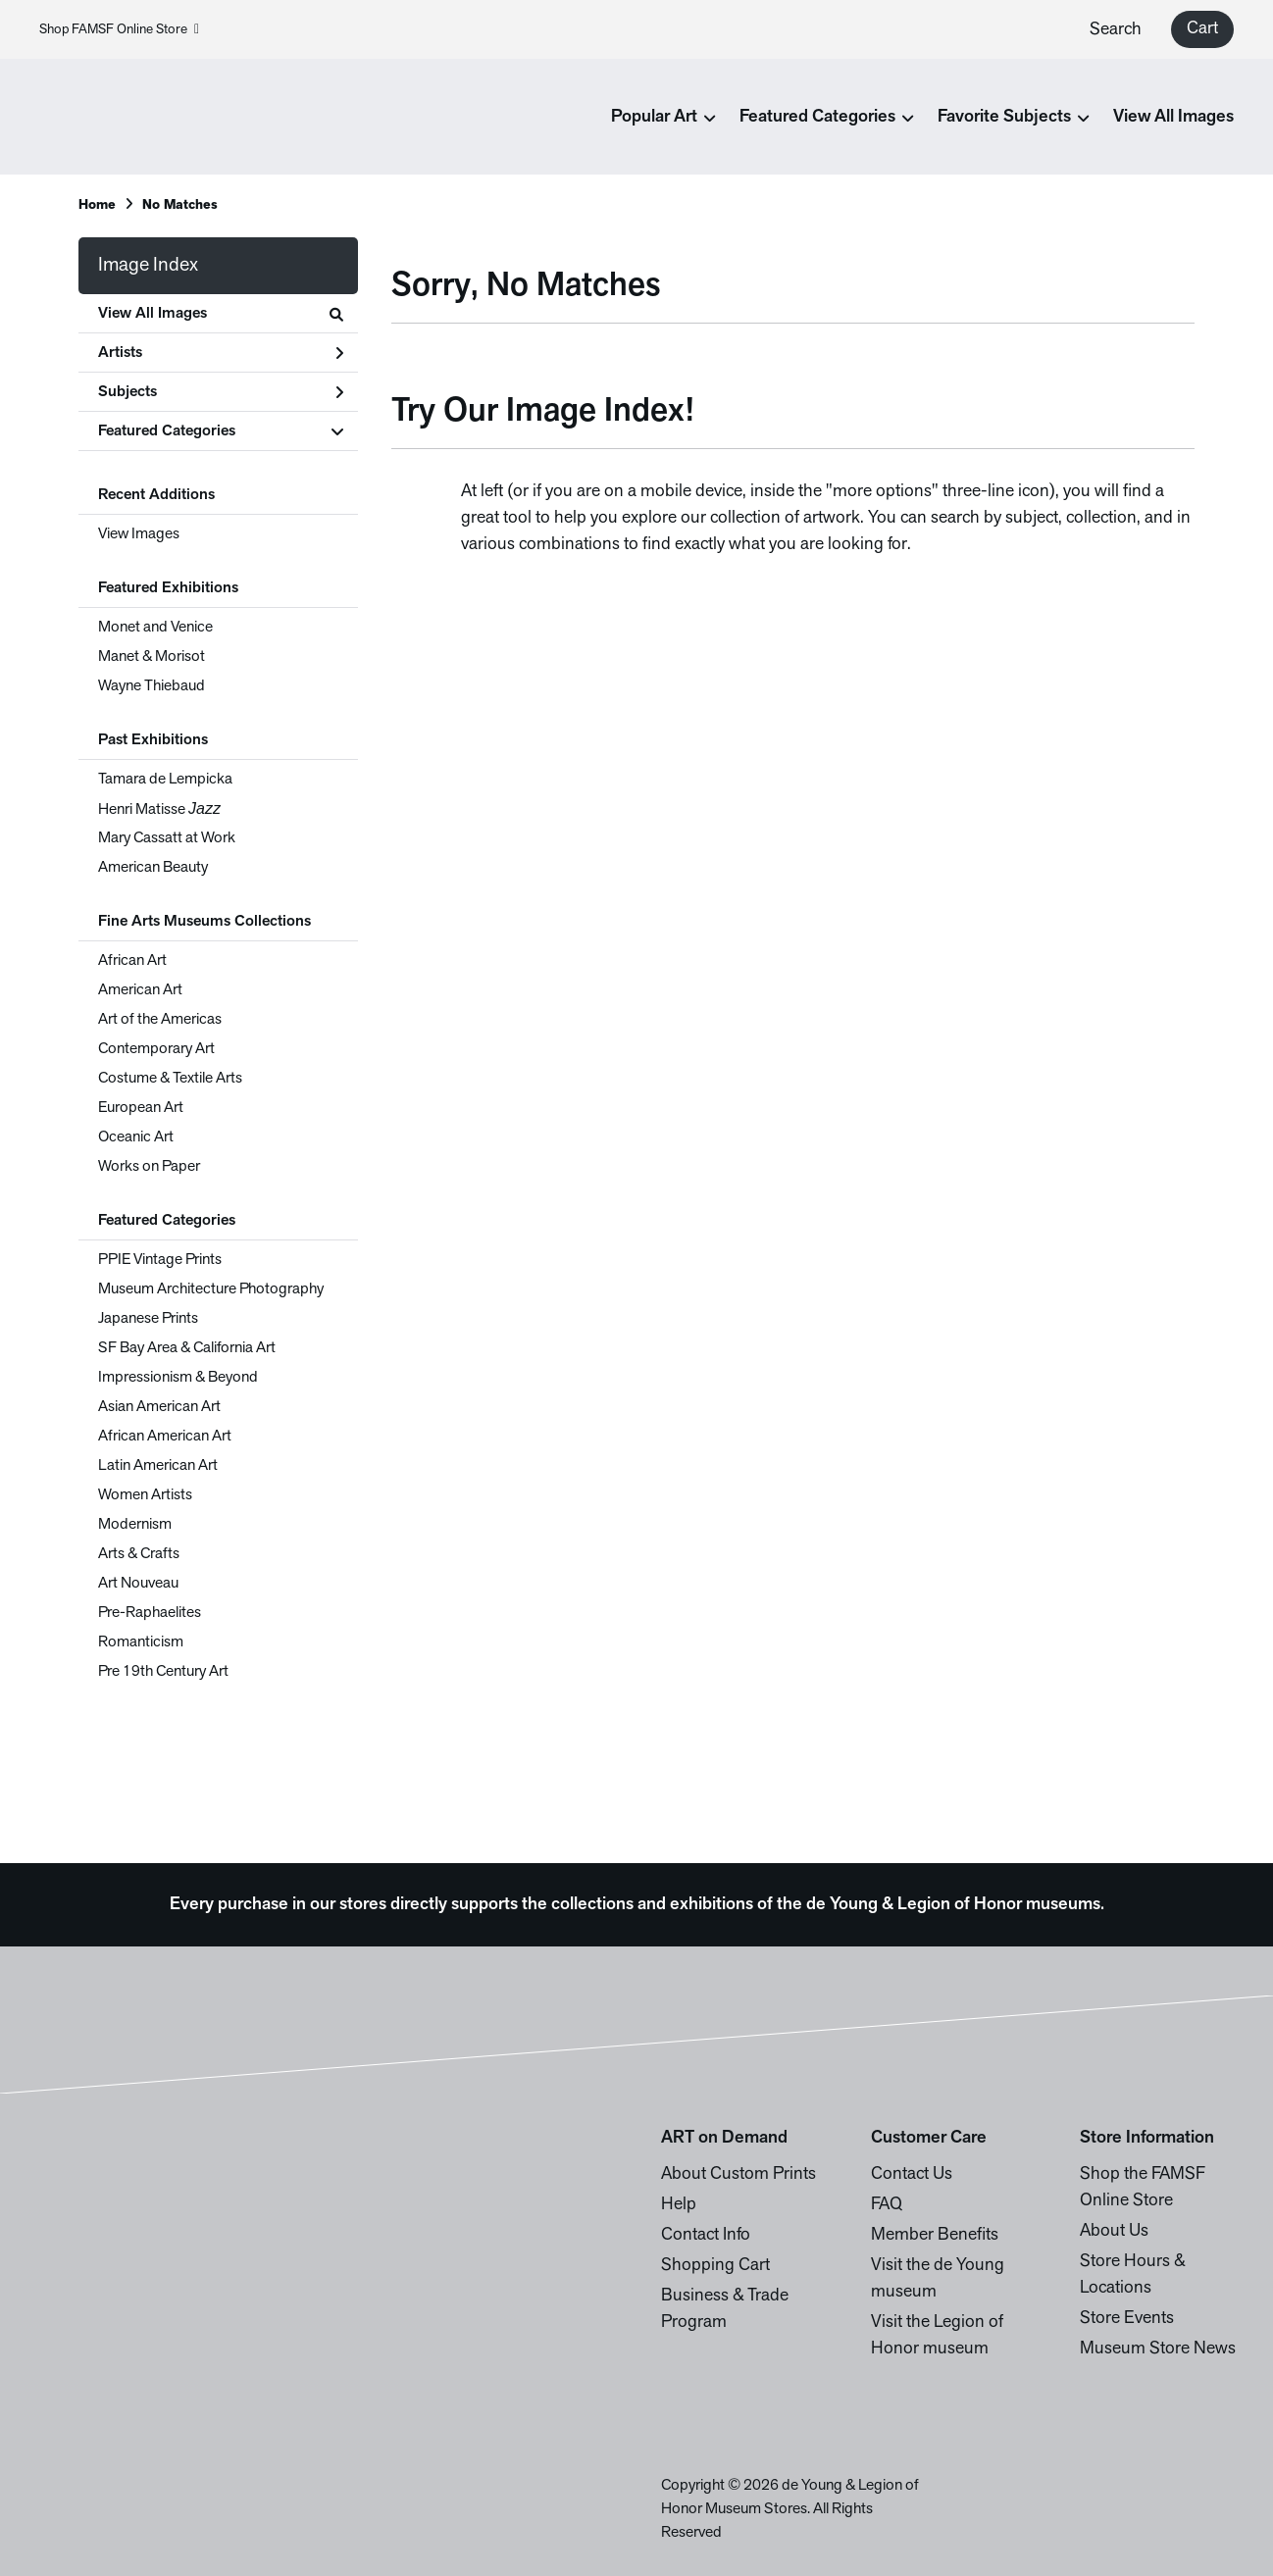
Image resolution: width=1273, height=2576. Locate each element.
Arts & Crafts (138, 1554)
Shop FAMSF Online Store (119, 30)
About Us (1114, 2231)
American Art (140, 990)
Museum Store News (1158, 2349)
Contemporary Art (156, 1049)
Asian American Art (159, 1407)
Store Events (1127, 2318)
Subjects (220, 392)
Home (97, 205)
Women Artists (145, 1495)
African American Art (164, 1436)
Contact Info (705, 2235)
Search (1116, 30)
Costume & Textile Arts (170, 1078)
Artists (220, 353)
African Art (132, 961)
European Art (140, 1108)
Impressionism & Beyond (178, 1378)
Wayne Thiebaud (151, 686)
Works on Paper (149, 1167)
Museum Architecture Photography (211, 1289)
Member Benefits (934, 2235)
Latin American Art (158, 1466)
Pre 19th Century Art (163, 1672)
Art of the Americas (160, 1020)
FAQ (886, 2205)
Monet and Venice (155, 627)
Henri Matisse (159, 809)
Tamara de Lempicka (165, 779)
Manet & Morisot (151, 657)
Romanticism (140, 1642)
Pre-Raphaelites (149, 1613)
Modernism (135, 1525)
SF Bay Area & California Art (187, 1348)
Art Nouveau (138, 1583)
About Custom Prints (738, 2174)
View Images (138, 534)
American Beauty (153, 868)
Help (678, 2205)
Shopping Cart (715, 2265)
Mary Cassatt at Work (166, 838)
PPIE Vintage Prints (160, 1260)
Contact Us (911, 2174)
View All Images (1173, 117)
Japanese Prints (148, 1319)
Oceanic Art (136, 1137)
